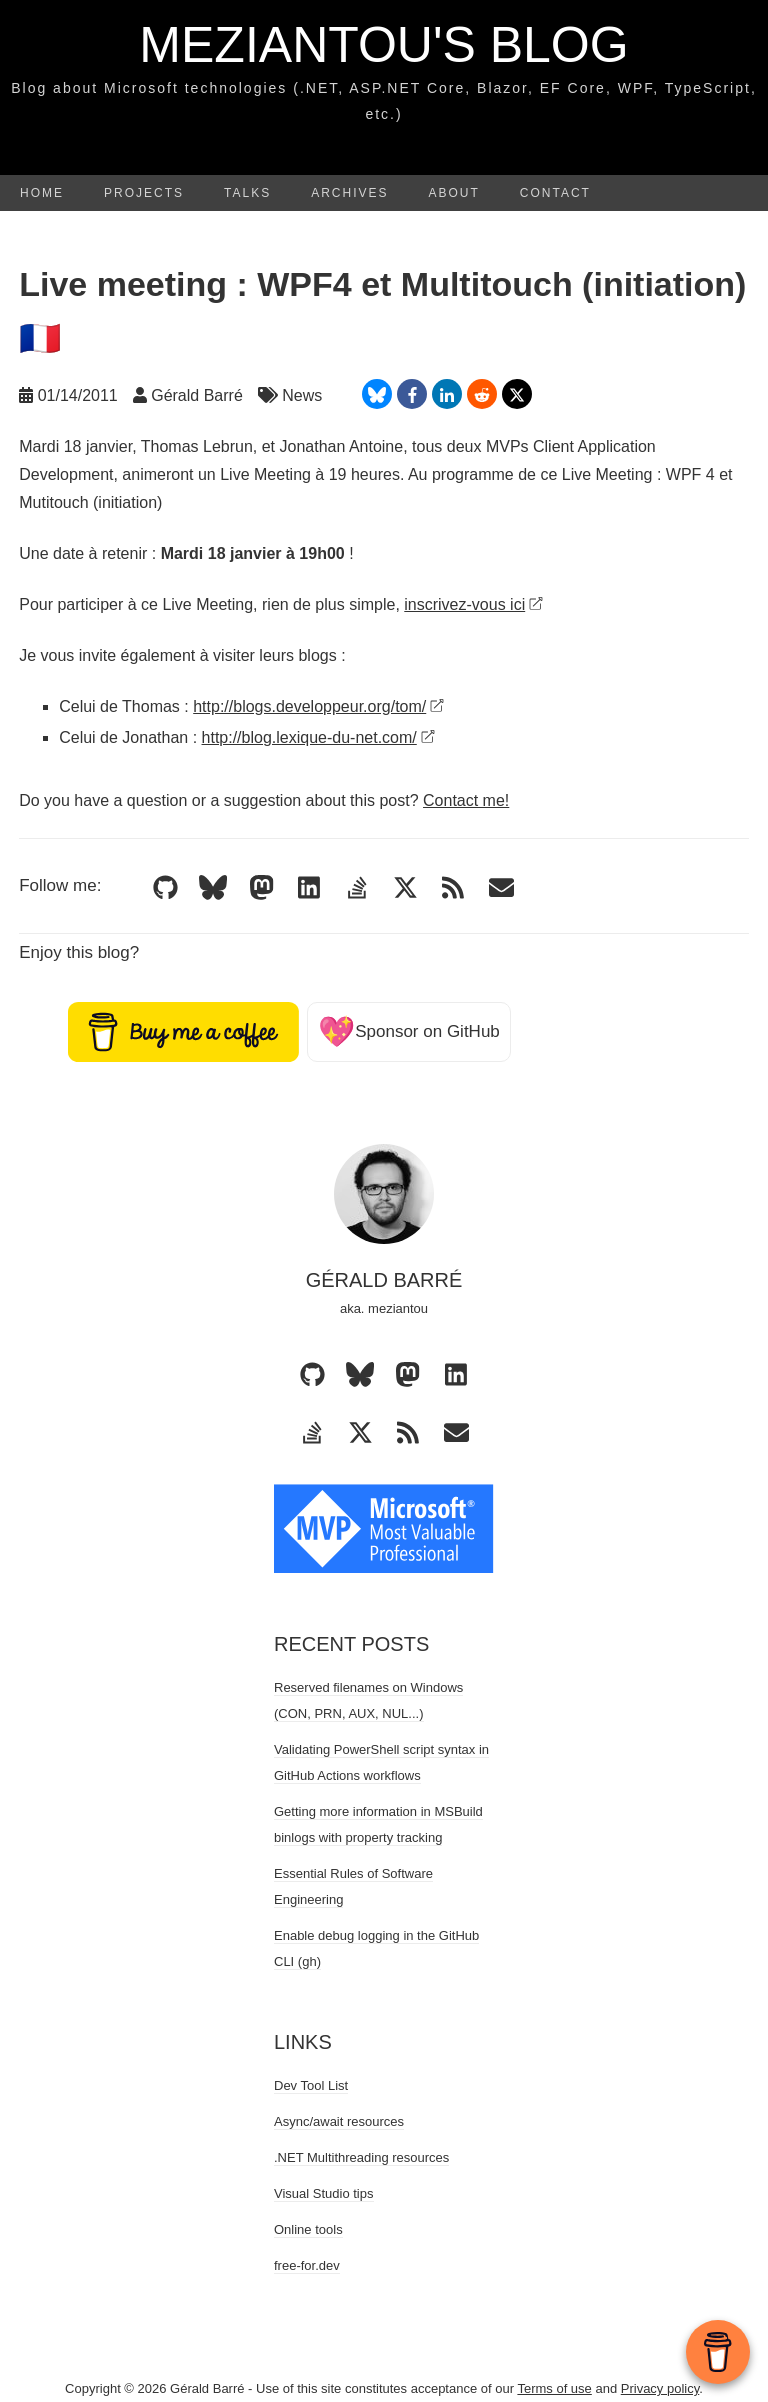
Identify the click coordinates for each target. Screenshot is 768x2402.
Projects (144, 193)
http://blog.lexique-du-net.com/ (319, 737)
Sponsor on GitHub (409, 1031)
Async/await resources (339, 2121)
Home (42, 193)
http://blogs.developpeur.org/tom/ (319, 706)
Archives (349, 193)
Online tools (308, 2229)
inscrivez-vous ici (474, 604)
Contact (555, 193)
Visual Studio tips (324, 2193)
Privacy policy (660, 2388)
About (454, 193)
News (302, 395)
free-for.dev (307, 2265)
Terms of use (554, 2388)
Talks (247, 193)
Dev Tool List (311, 2085)
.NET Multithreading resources (361, 2157)
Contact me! (466, 800)
